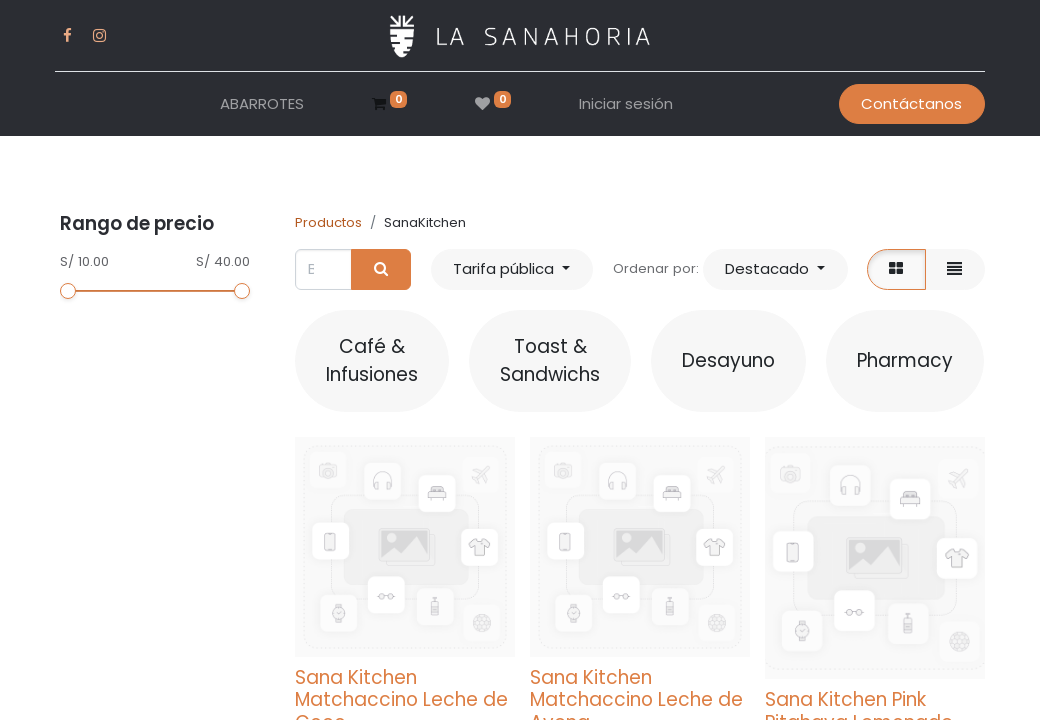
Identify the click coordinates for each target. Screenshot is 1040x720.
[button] (775, 269)
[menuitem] (262, 104)
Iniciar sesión (626, 103)
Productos (328, 222)
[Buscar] (380, 269)
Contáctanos (911, 103)
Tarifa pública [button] (505, 268)
